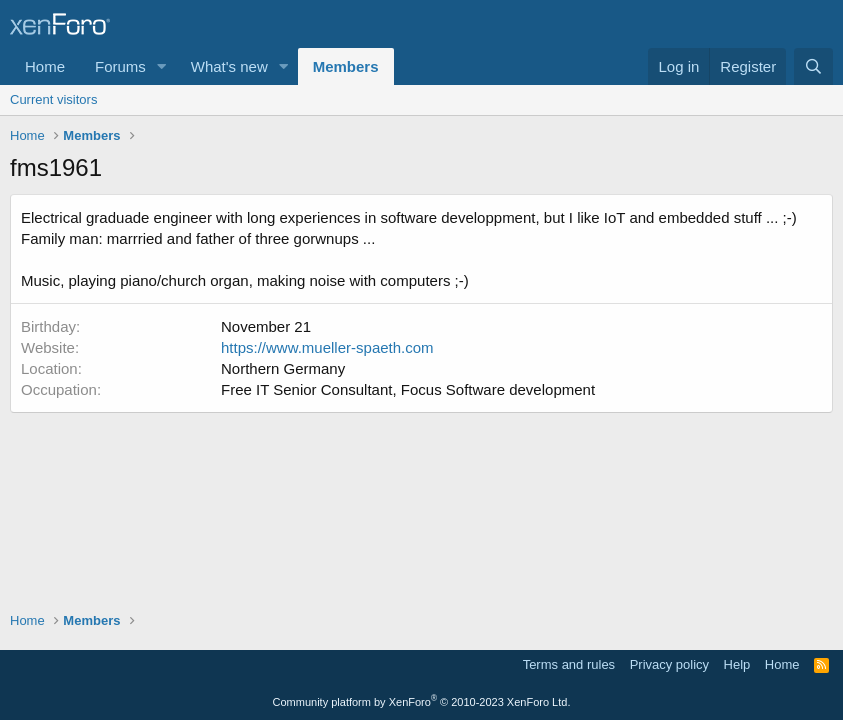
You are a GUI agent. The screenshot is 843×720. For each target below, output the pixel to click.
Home (45, 66)
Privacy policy (669, 664)
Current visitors (53, 99)
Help (737, 664)
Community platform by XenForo (422, 702)
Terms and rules (569, 664)
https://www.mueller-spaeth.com (327, 347)
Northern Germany (283, 368)
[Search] (813, 66)
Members (346, 66)
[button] (162, 66)
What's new (229, 66)
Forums (120, 66)
